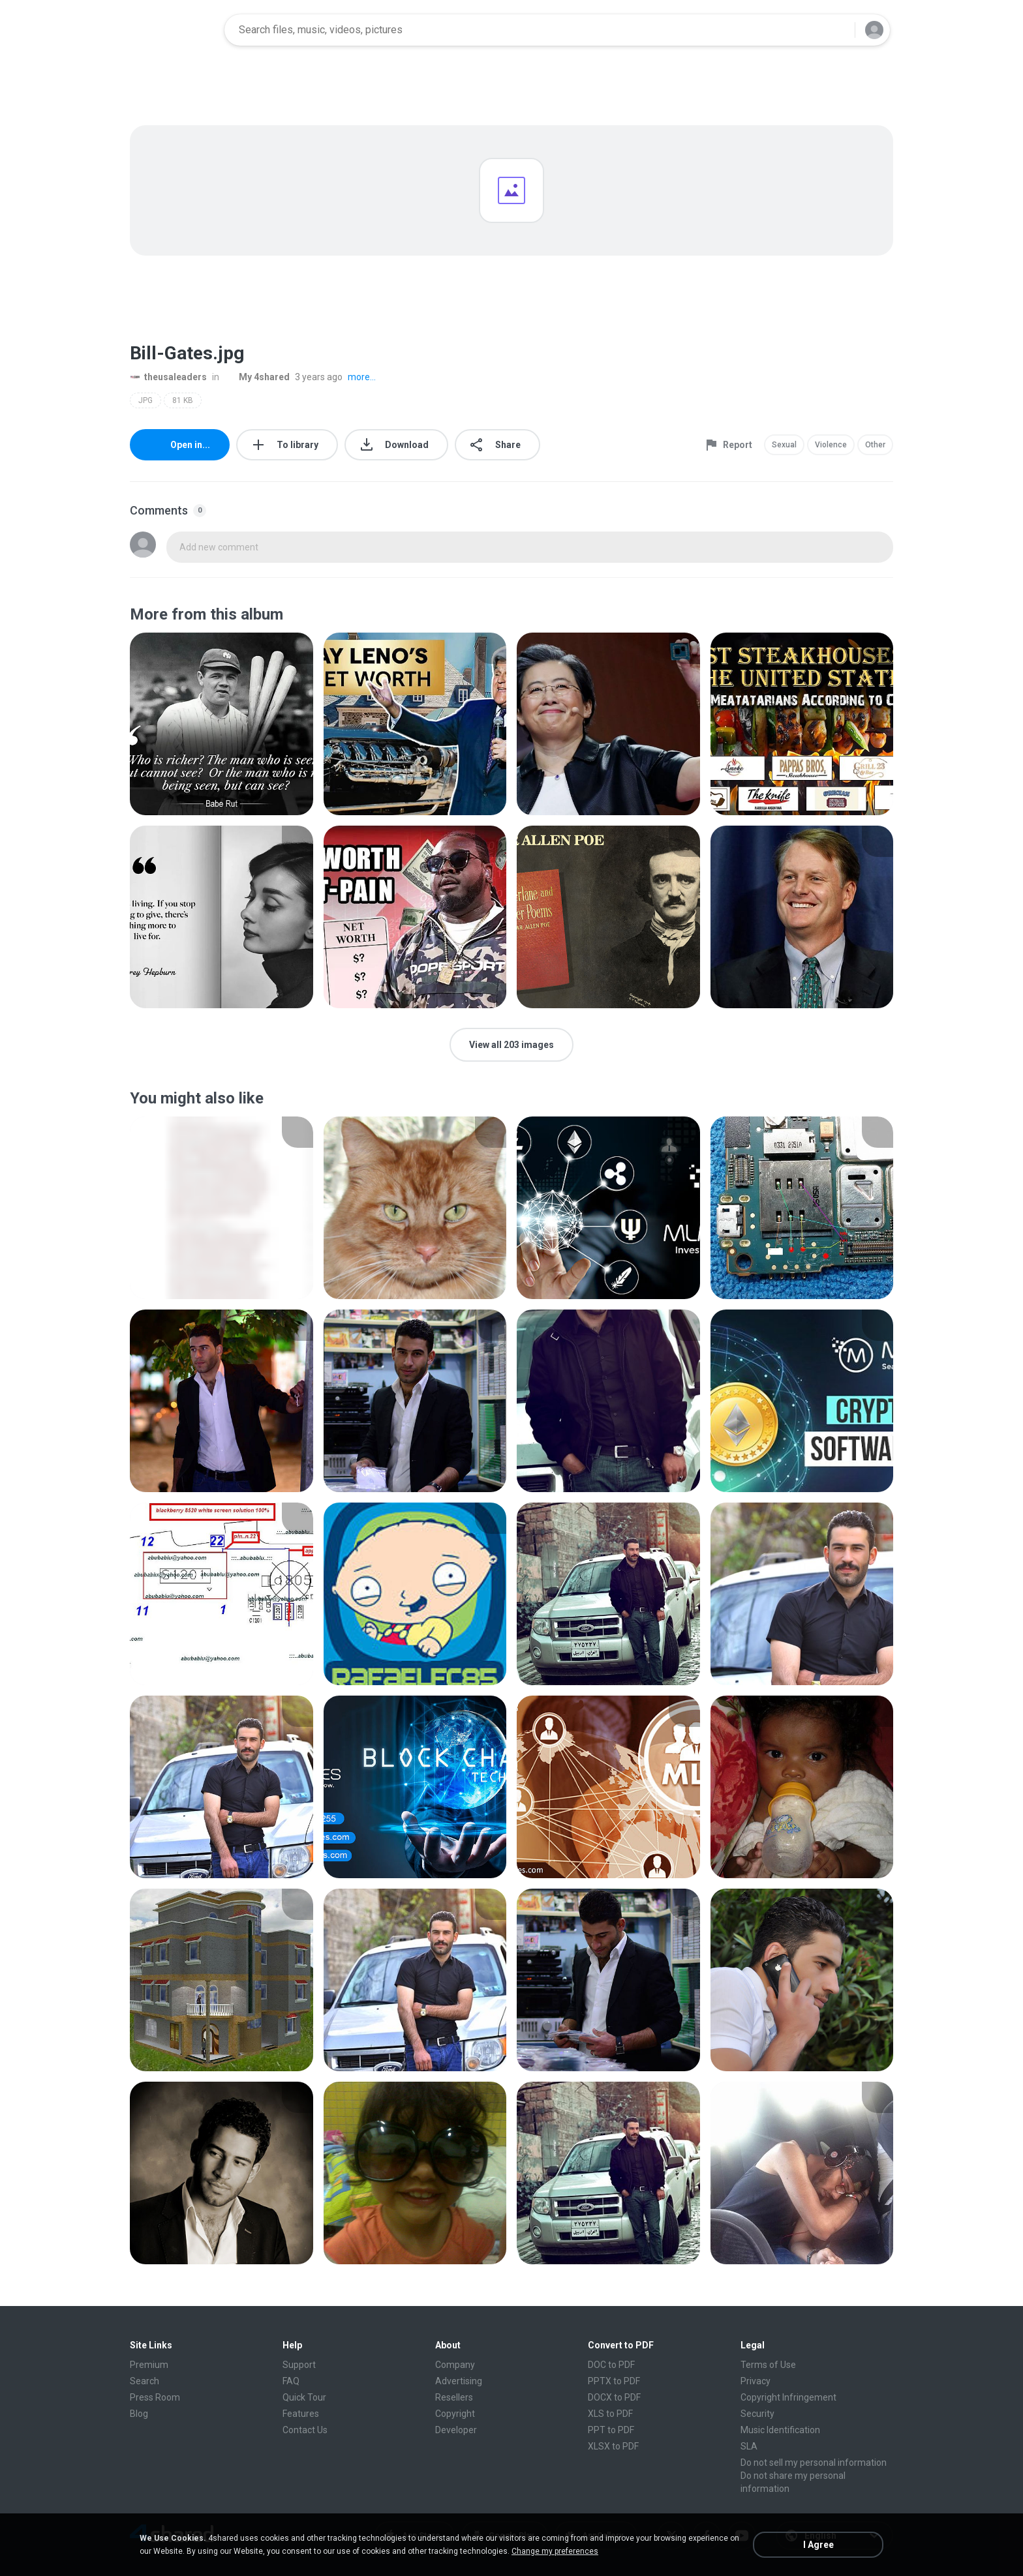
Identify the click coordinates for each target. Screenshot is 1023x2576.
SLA (749, 2446)
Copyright (455, 2413)
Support (299, 2364)
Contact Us (305, 2430)
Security (757, 2413)
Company (455, 2364)
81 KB (182, 400)
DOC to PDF (611, 2364)
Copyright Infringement (788, 2397)
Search (144, 2381)
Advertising (458, 2381)
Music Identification (780, 2430)
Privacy (756, 2381)
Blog (139, 2413)
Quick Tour (304, 2397)
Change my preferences (555, 2551)
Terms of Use (768, 2364)
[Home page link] (173, 30)
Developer (456, 2430)
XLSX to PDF (613, 2446)
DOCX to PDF (614, 2397)
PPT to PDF (611, 2430)
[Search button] (837, 30)
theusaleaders (168, 377)
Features (300, 2413)
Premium (149, 2364)
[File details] (221, 724)
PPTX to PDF (614, 2381)
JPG (145, 400)
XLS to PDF (610, 2413)
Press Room (155, 2397)
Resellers (454, 2397)
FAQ (290, 2381)
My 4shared (257, 377)
